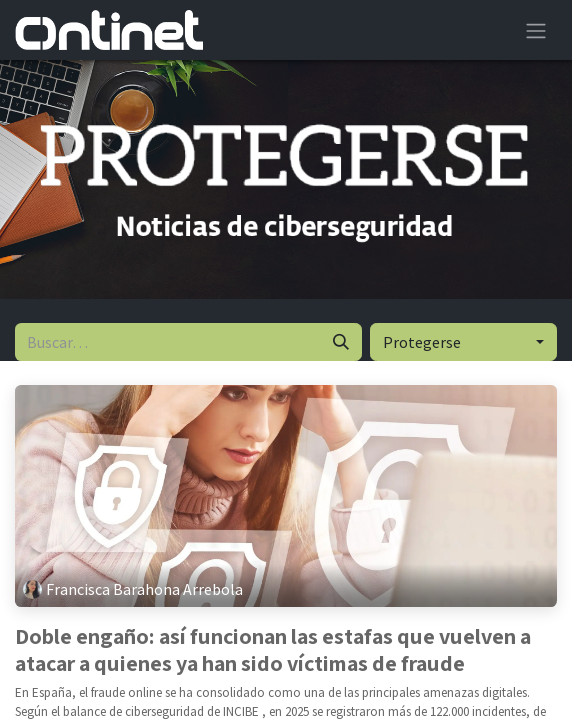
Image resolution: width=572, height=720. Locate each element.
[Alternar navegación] (536, 30)
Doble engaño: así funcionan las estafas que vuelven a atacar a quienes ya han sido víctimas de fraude (273, 649)
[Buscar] (341, 342)
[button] (463, 342)
